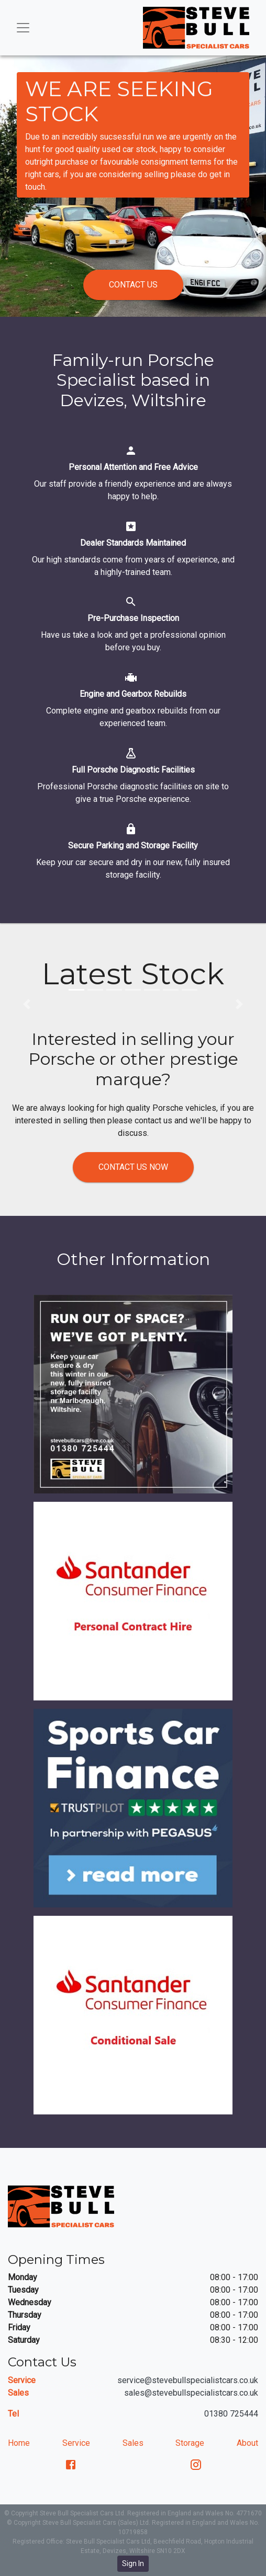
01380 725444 (231, 2414)
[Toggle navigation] (23, 27)
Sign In (133, 2563)
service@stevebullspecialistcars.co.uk (187, 2380)
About (247, 2443)
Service (76, 2443)
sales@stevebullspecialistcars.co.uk (191, 2393)
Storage (189, 2443)
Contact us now (133, 1167)
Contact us (133, 285)
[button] (76, 990)
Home (19, 2443)
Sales (133, 2443)
